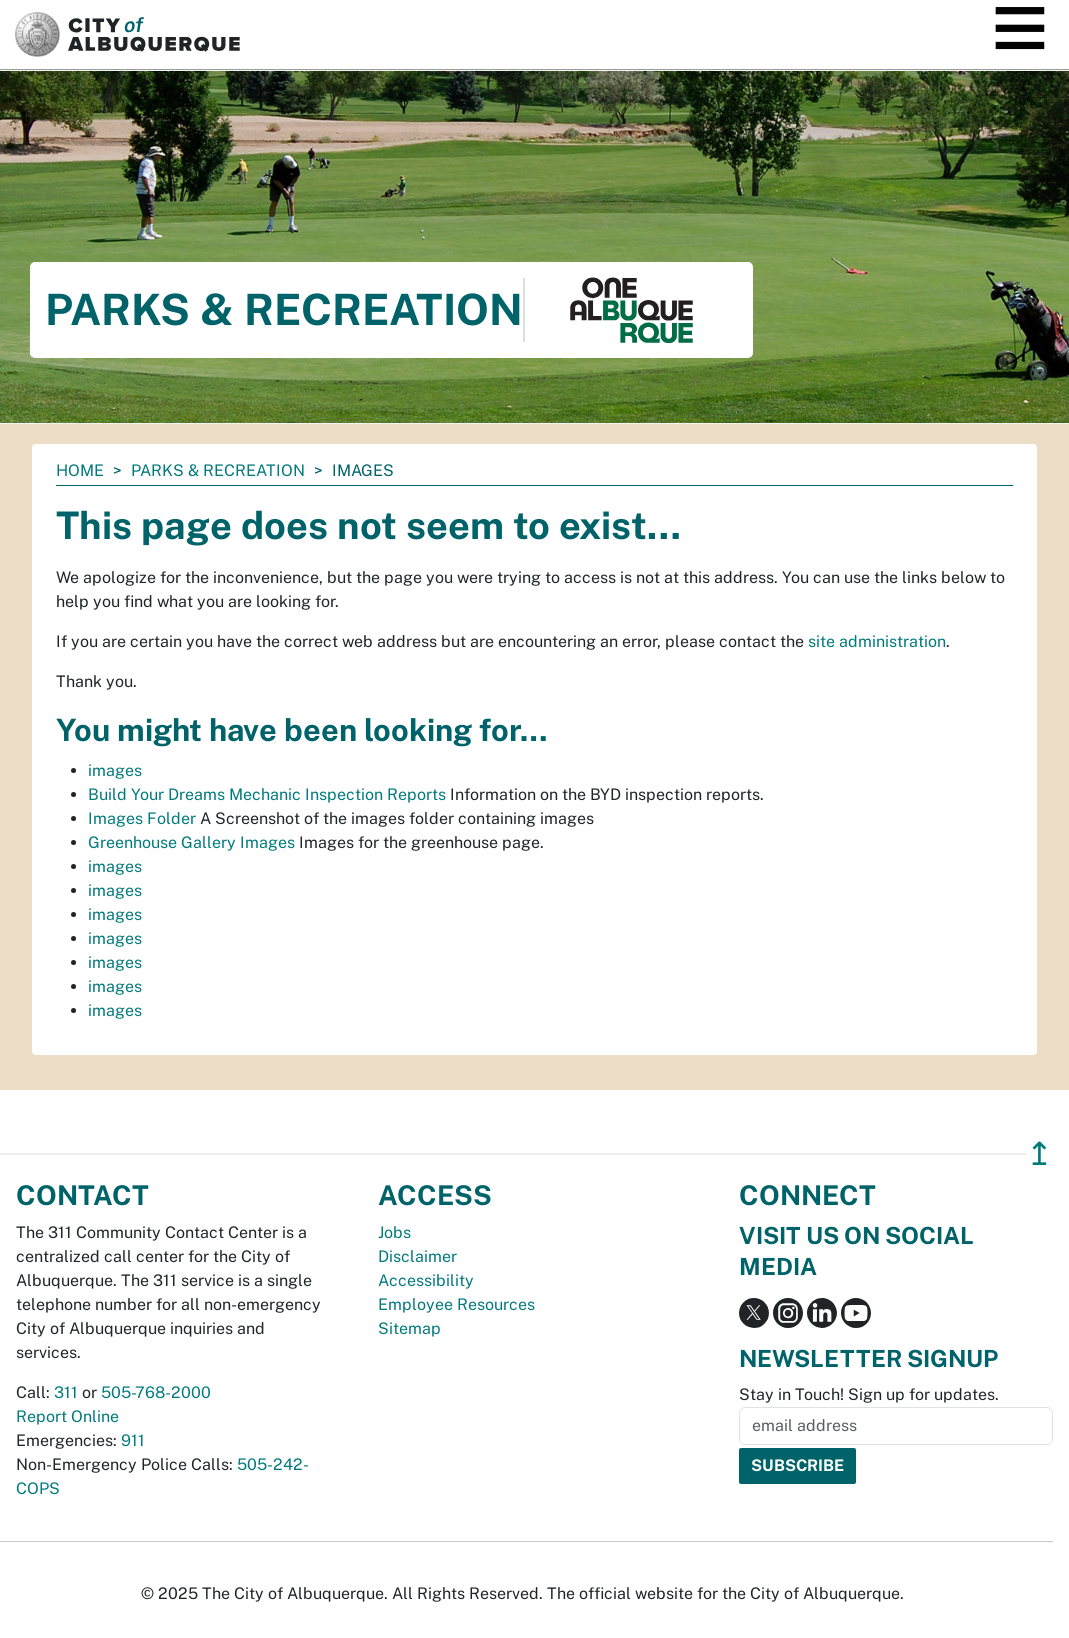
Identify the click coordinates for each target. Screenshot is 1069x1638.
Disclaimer (417, 1256)
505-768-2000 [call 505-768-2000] (156, 1392)
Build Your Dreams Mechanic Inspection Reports (267, 794)
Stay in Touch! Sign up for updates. (869, 1394)
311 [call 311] (66, 1392)
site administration (877, 641)
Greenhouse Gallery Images (191, 842)
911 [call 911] (133, 1440)
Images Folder (142, 818)
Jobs (394, 1232)
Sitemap (409, 1328)
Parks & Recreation (218, 470)
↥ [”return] (1039, 1153)
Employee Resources (456, 1304)
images (115, 770)
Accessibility (426, 1280)
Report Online (67, 1416)
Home (80, 470)
